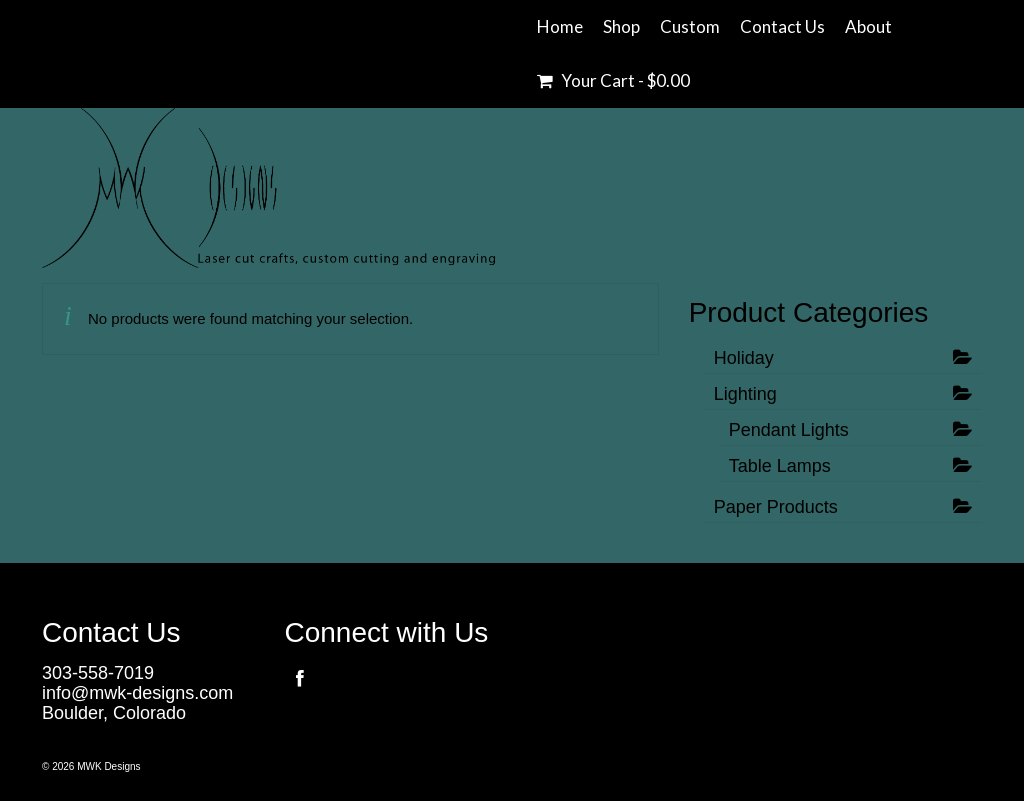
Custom (690, 26)
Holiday (744, 358)
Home (560, 26)
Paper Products (776, 507)
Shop (621, 26)
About (868, 26)
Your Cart (613, 80)
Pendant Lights (789, 430)
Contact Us (782, 26)
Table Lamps (780, 466)
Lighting (745, 394)
